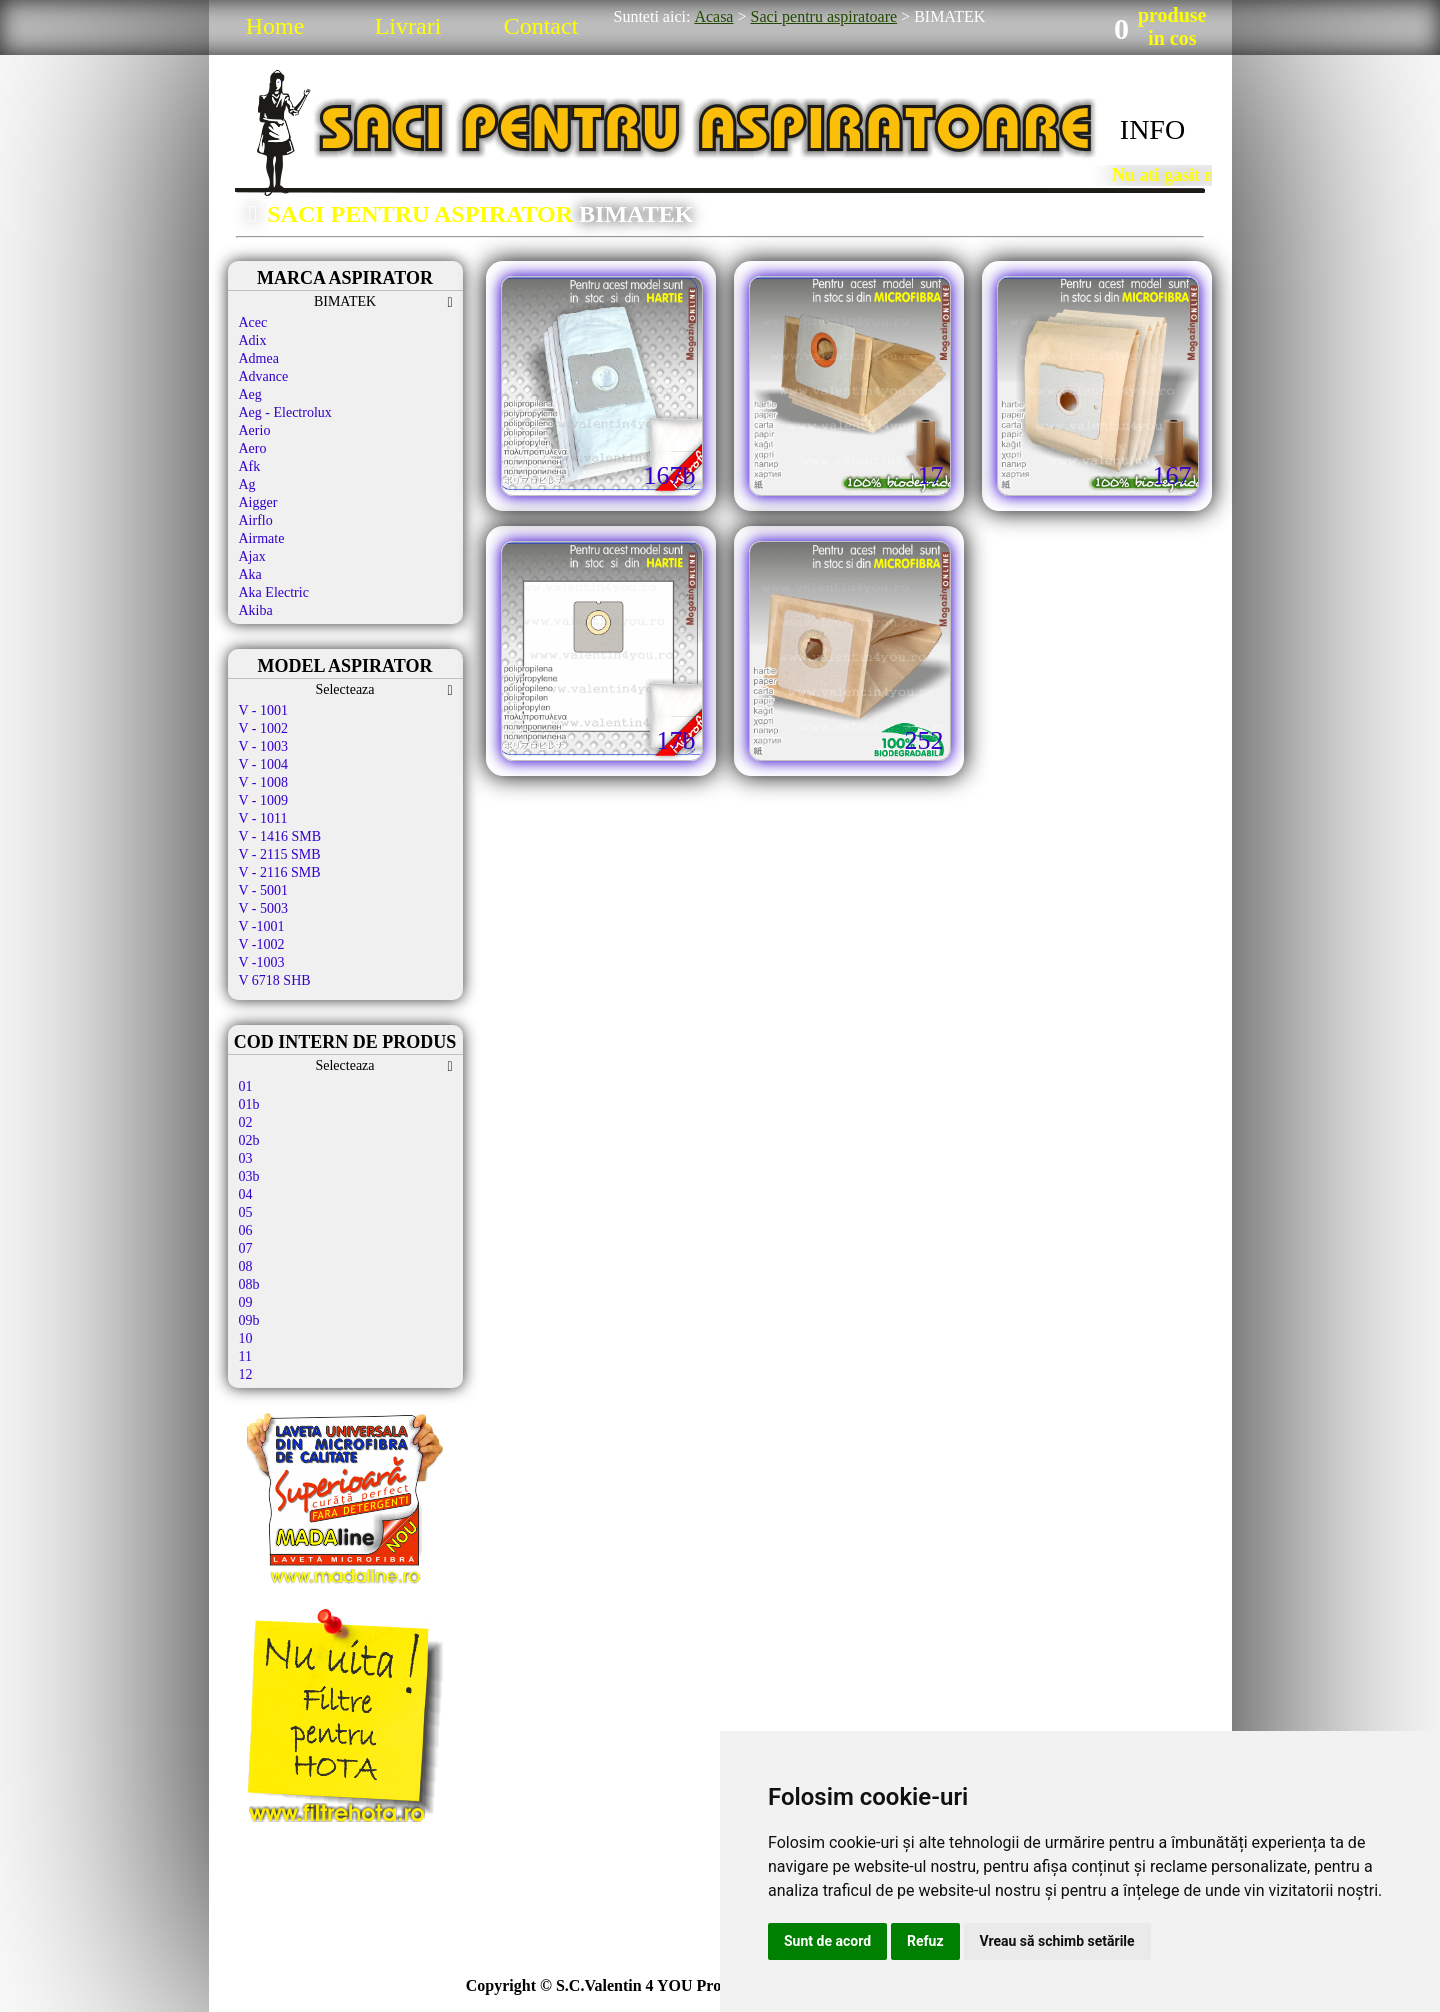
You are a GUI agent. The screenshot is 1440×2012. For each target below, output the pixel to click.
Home (275, 26)
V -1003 (262, 962)
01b (249, 1104)
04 (246, 1194)
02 (246, 1122)
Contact (541, 26)
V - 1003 (264, 746)
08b (249, 1284)
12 (246, 1374)
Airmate (262, 538)
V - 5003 (264, 908)
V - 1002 (264, 728)
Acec (253, 322)
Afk (250, 466)
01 (246, 1086)
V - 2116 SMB (280, 872)
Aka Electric (274, 592)
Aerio (255, 430)
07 (246, 1248)
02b (249, 1140)
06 (246, 1230)
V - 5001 (264, 890)
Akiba (256, 610)
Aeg (250, 394)
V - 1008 (264, 782)
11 (245, 1356)
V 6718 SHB (275, 980)
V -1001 (262, 926)
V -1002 (262, 944)
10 (246, 1338)
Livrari (408, 26)
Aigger (258, 502)
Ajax (252, 556)
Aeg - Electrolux (285, 412)
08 (246, 1266)
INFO (1152, 129)
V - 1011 (263, 818)
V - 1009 (264, 800)
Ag (247, 484)
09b (249, 1320)
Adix (253, 340)
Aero (253, 448)
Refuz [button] (925, 1941)
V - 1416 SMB (280, 836)
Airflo (256, 520)
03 (246, 1158)
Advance (264, 376)
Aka (250, 574)
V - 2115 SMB (280, 854)
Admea (259, 358)
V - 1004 (264, 764)
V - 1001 (264, 710)
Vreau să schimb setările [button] (1057, 1941)
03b (249, 1176)
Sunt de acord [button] (827, 1941)
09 (246, 1302)
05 (246, 1212)
